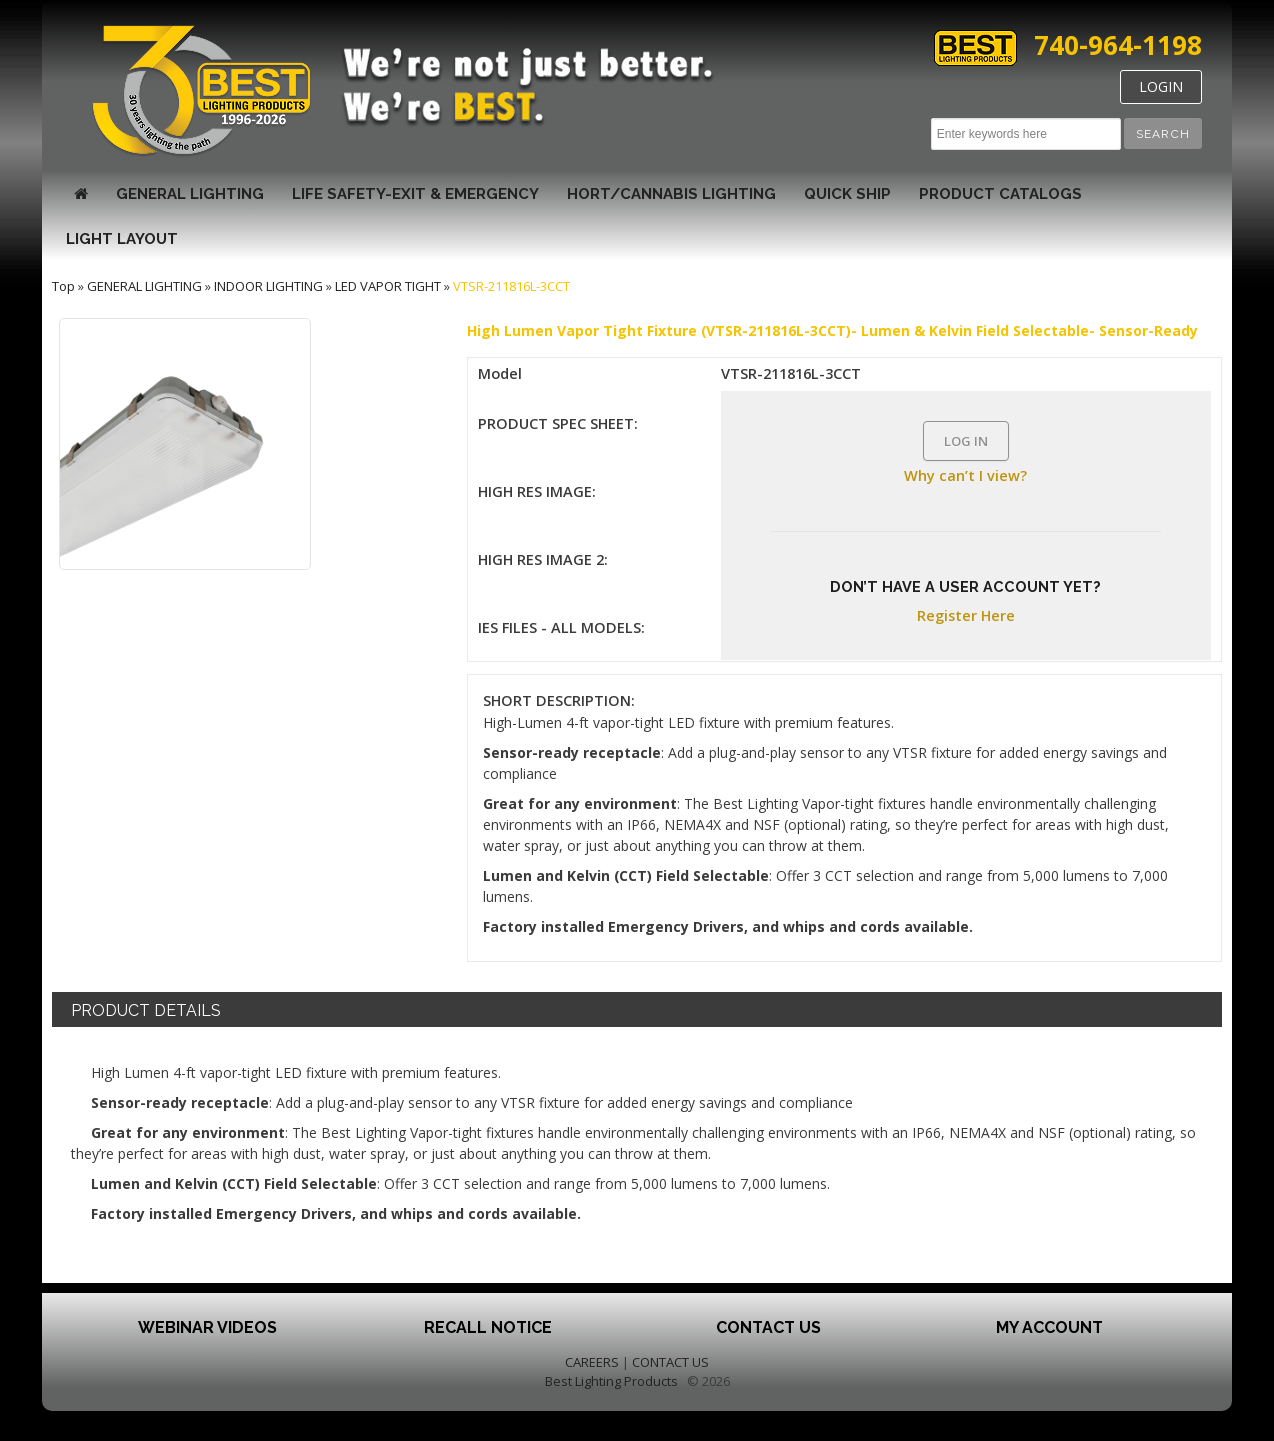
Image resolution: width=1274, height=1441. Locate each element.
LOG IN (966, 441)
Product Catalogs (1000, 194)
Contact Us (768, 1327)
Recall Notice (488, 1327)
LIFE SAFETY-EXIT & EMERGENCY (415, 194)
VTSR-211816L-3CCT (511, 286)
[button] (1163, 133)
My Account (1049, 1327)
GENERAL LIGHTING (190, 194)
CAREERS (592, 1362)
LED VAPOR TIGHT (388, 286)
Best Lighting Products (611, 1381)
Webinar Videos (207, 1327)
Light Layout (122, 239)
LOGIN (1161, 86)
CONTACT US (670, 1362)
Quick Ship (847, 194)
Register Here (966, 615)
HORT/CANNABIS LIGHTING (671, 194)
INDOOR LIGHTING (268, 286)
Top (63, 286)
